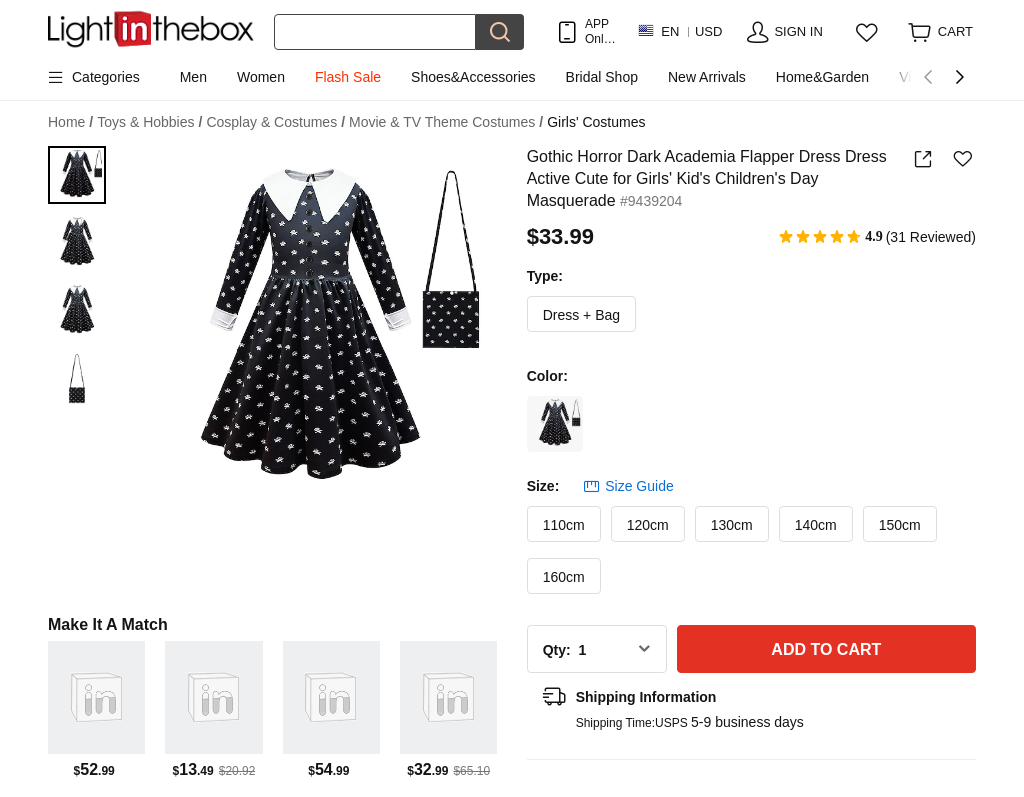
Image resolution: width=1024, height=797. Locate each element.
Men (193, 77)
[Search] (375, 32)
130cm (732, 525)
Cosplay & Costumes (275, 122)
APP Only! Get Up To (600, 31)
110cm (564, 525)
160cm (564, 577)
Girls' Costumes (596, 122)
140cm (816, 525)
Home (70, 122)
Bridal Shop (602, 77)
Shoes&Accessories (473, 77)
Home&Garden (822, 77)
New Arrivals (707, 77)
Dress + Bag (581, 315)
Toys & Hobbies (149, 122)
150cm (900, 525)
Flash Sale (348, 77)
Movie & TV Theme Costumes (446, 122)
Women (261, 77)
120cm (648, 525)
